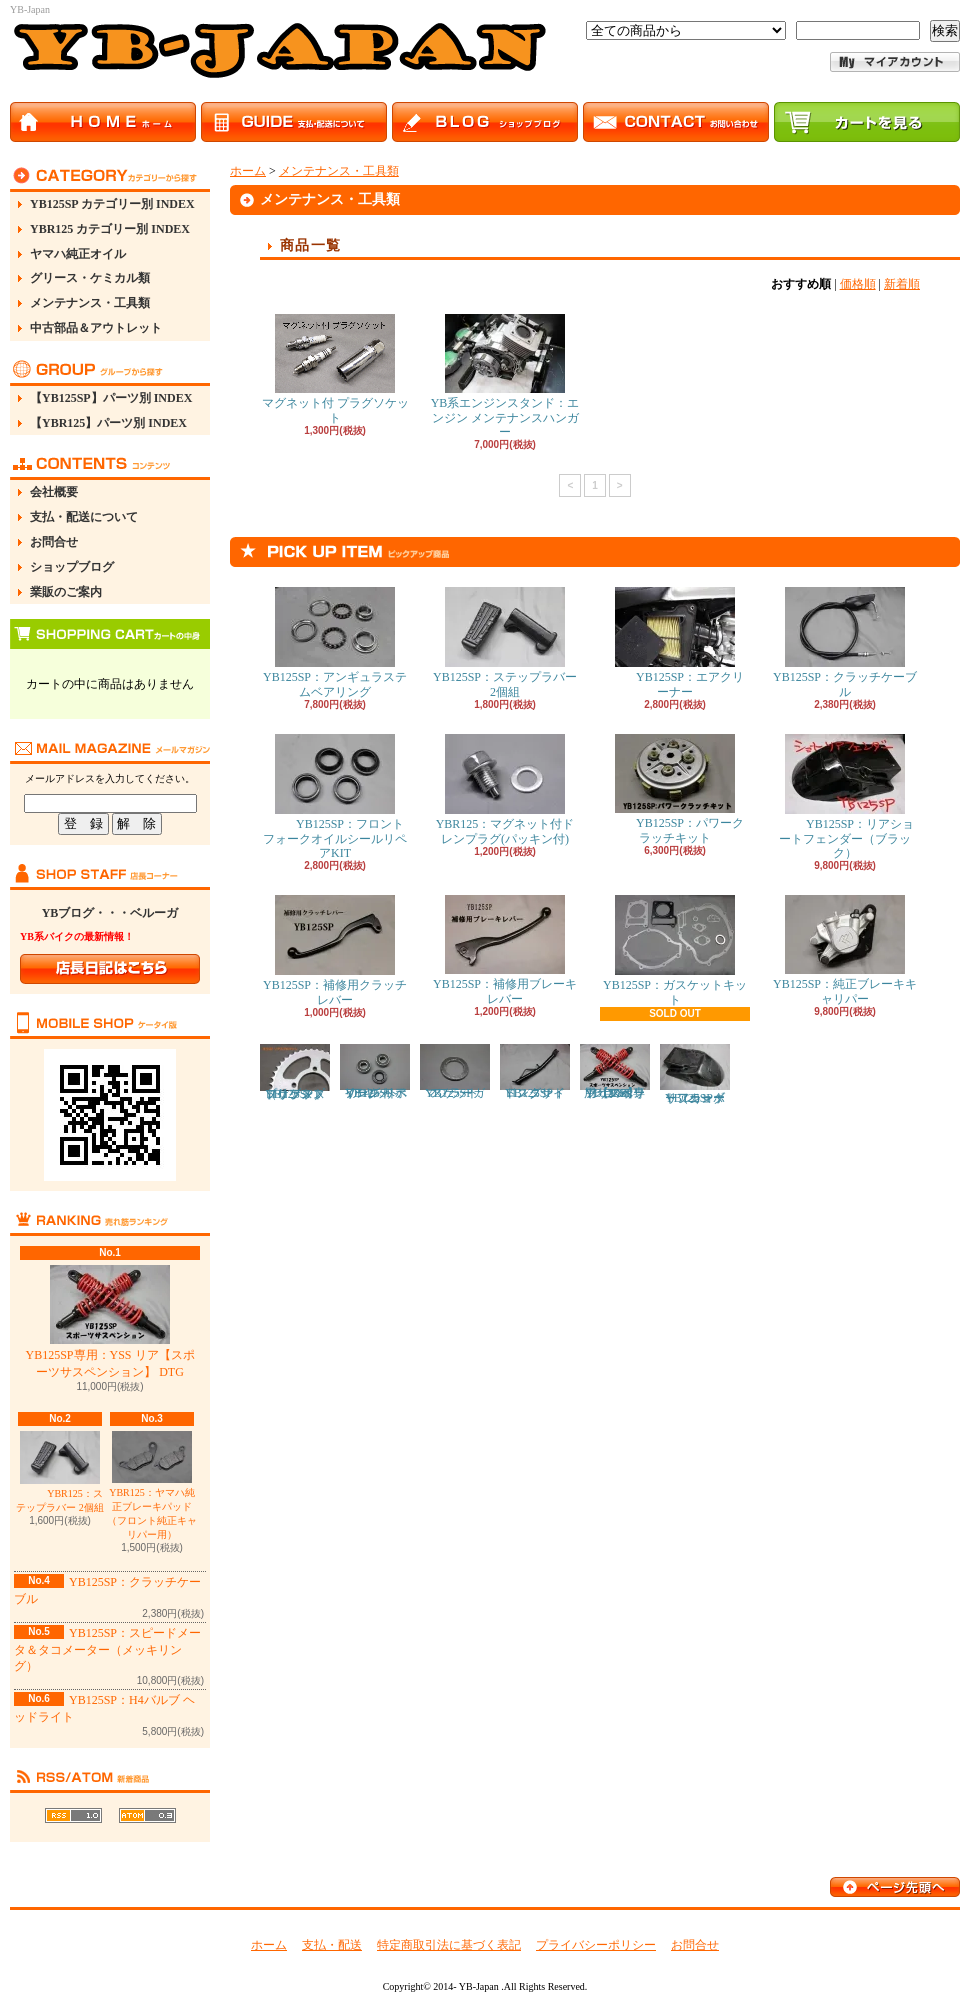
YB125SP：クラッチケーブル (845, 642)
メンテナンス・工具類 (90, 303)
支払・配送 (332, 1945)
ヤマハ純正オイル (78, 254)
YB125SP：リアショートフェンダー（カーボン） (695, 1074)
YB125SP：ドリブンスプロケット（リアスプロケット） (295, 1072)
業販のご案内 (66, 592)
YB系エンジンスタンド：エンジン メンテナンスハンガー (505, 376)
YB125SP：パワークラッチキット (675, 789)
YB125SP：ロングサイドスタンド (535, 1072)
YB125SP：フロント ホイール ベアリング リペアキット (375, 1072)
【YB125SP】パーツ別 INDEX (111, 398)
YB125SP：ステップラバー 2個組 (505, 642)
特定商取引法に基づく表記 (449, 1945)
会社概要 (54, 492)
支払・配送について (84, 517)
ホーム (248, 171)
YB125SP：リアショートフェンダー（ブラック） (845, 797)
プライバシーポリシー (596, 1945)
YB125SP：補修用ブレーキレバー (505, 950)
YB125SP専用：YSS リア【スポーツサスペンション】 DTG (109, 1322)
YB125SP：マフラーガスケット (455, 1072)
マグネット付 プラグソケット (335, 369)
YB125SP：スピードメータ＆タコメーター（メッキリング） (107, 1650)
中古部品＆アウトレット (96, 328)
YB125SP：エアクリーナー (675, 642)
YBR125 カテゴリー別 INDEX (110, 229)
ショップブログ (72, 567)
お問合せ (54, 542)
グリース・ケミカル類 (90, 278)
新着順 (902, 284)
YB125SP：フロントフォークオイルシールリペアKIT (335, 797)
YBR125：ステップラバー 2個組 (60, 1472)
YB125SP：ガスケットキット (675, 950)
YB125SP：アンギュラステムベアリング (335, 642)
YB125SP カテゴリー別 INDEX (112, 204)
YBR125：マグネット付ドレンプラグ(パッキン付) (505, 789)
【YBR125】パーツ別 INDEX (108, 423)
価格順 (858, 284)
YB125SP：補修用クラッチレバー (335, 950)
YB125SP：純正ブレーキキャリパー (845, 950)
